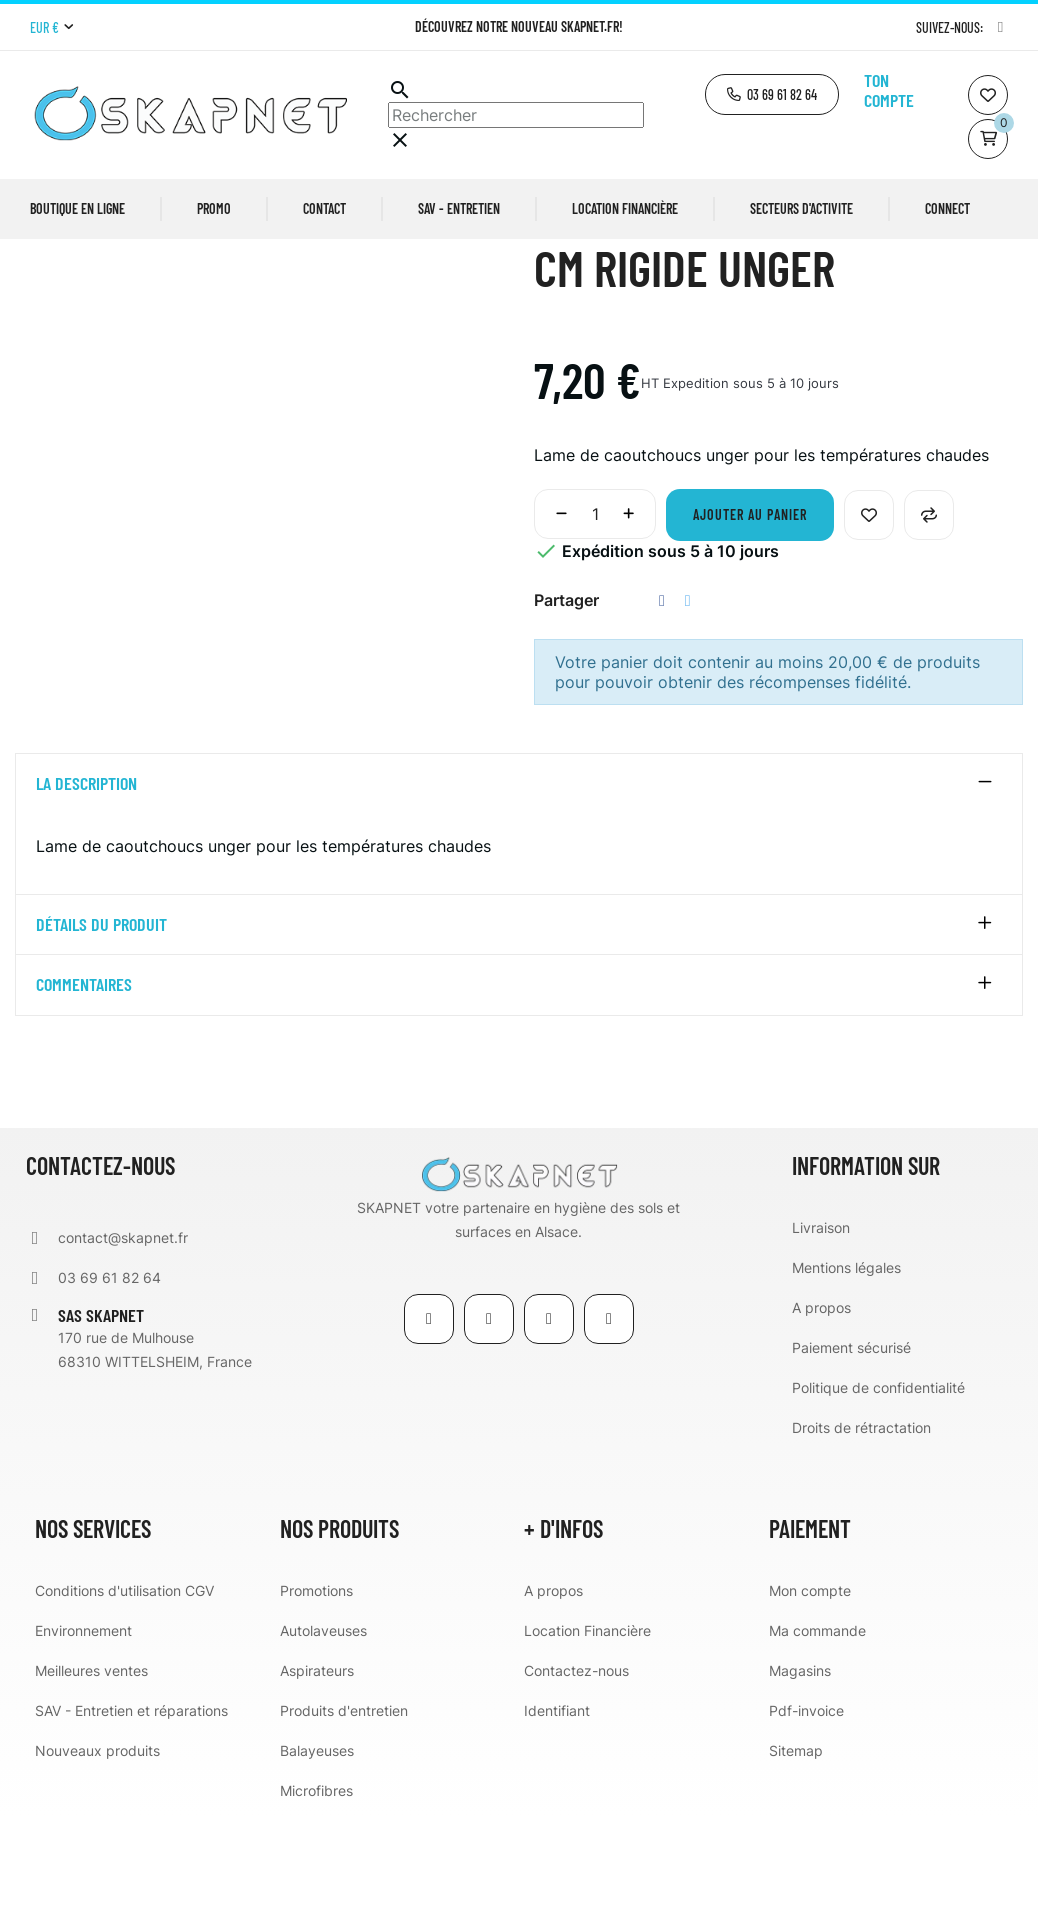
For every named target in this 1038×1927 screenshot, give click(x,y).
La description (86, 895)
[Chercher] (516, 115)
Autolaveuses (323, 1741)
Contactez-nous (576, 1781)
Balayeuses (317, 1861)
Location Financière (587, 1741)
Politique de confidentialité (878, 1498)
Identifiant (557, 1821)
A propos (821, 1418)
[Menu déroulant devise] (51, 28)
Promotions (316, 1701)
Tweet (688, 711)
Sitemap (796, 1861)
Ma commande (817, 1741)
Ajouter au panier (750, 625)
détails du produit (101, 1035)
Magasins (800, 1781)
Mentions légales (846, 1378)
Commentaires (84, 1096)
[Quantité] (595, 625)
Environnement (83, 1741)
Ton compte (889, 90)
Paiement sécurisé (851, 1458)
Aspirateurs (317, 1781)
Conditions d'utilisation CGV (124, 1701)
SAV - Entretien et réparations (131, 1821)
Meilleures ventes (91, 1781)
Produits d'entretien (344, 1821)
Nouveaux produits (97, 1861)
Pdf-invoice (806, 1821)
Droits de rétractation (861, 1538)
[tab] (519, 895)
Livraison (821, 1338)
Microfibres (316, 1901)
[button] (772, 94)
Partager (662, 711)
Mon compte (810, 1701)
